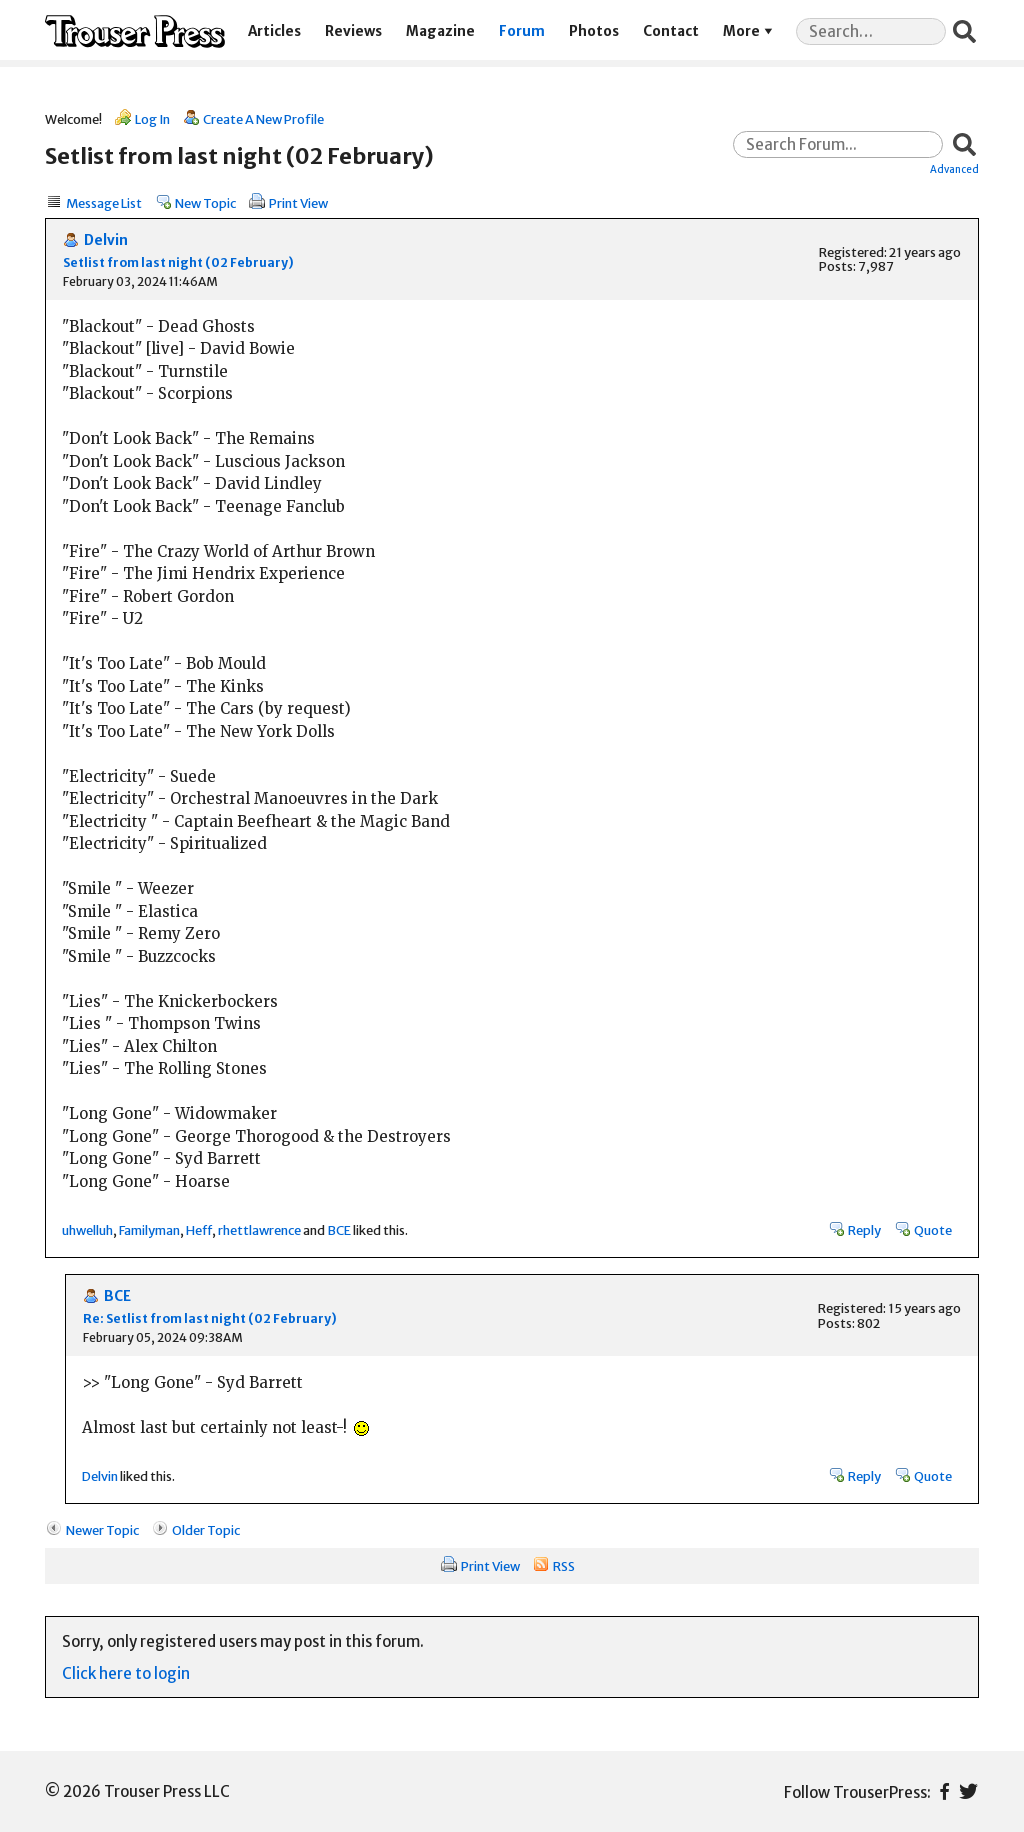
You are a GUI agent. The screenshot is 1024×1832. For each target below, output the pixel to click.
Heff (199, 1230)
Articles (274, 31)
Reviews (353, 31)
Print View (298, 203)
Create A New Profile (263, 119)
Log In (152, 119)
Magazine (440, 31)
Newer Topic (102, 1530)
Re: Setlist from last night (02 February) (210, 1318)
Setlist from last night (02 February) (178, 262)
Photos (594, 31)
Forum (522, 31)
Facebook (944, 1791)
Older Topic (206, 1530)
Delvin (106, 240)
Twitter (968, 1791)
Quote (933, 1230)
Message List (104, 203)
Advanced (954, 169)
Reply (864, 1230)
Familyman (149, 1230)
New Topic (205, 203)
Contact (671, 31)
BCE (339, 1230)
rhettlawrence (259, 1230)
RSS (564, 1566)
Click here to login (126, 1673)
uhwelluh (87, 1230)
